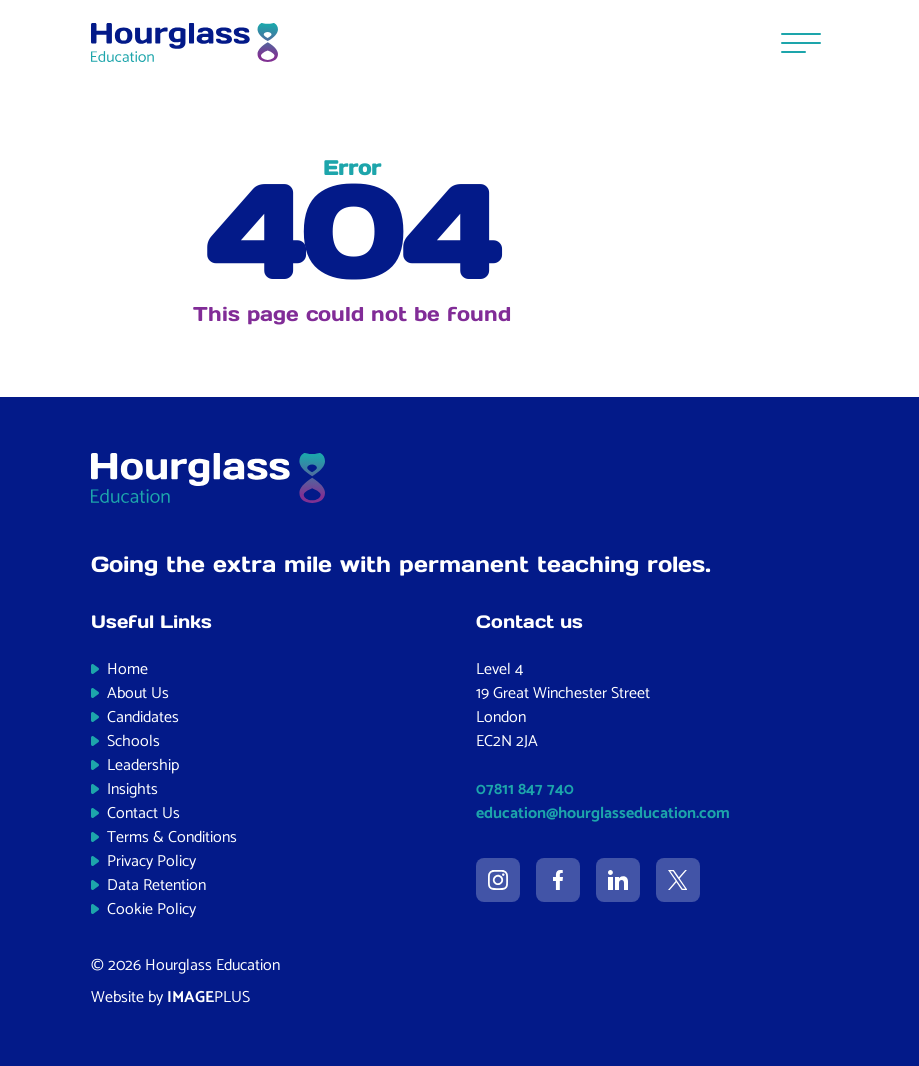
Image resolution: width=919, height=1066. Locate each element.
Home (127, 669)
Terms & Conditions (172, 837)
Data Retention (156, 885)
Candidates (143, 717)
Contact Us (143, 813)
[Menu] (801, 42)
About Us (138, 693)
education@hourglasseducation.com (603, 813)
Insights (132, 789)
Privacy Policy (151, 861)
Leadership (143, 765)
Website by (170, 997)
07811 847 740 (525, 789)
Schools (133, 741)
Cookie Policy (151, 909)
